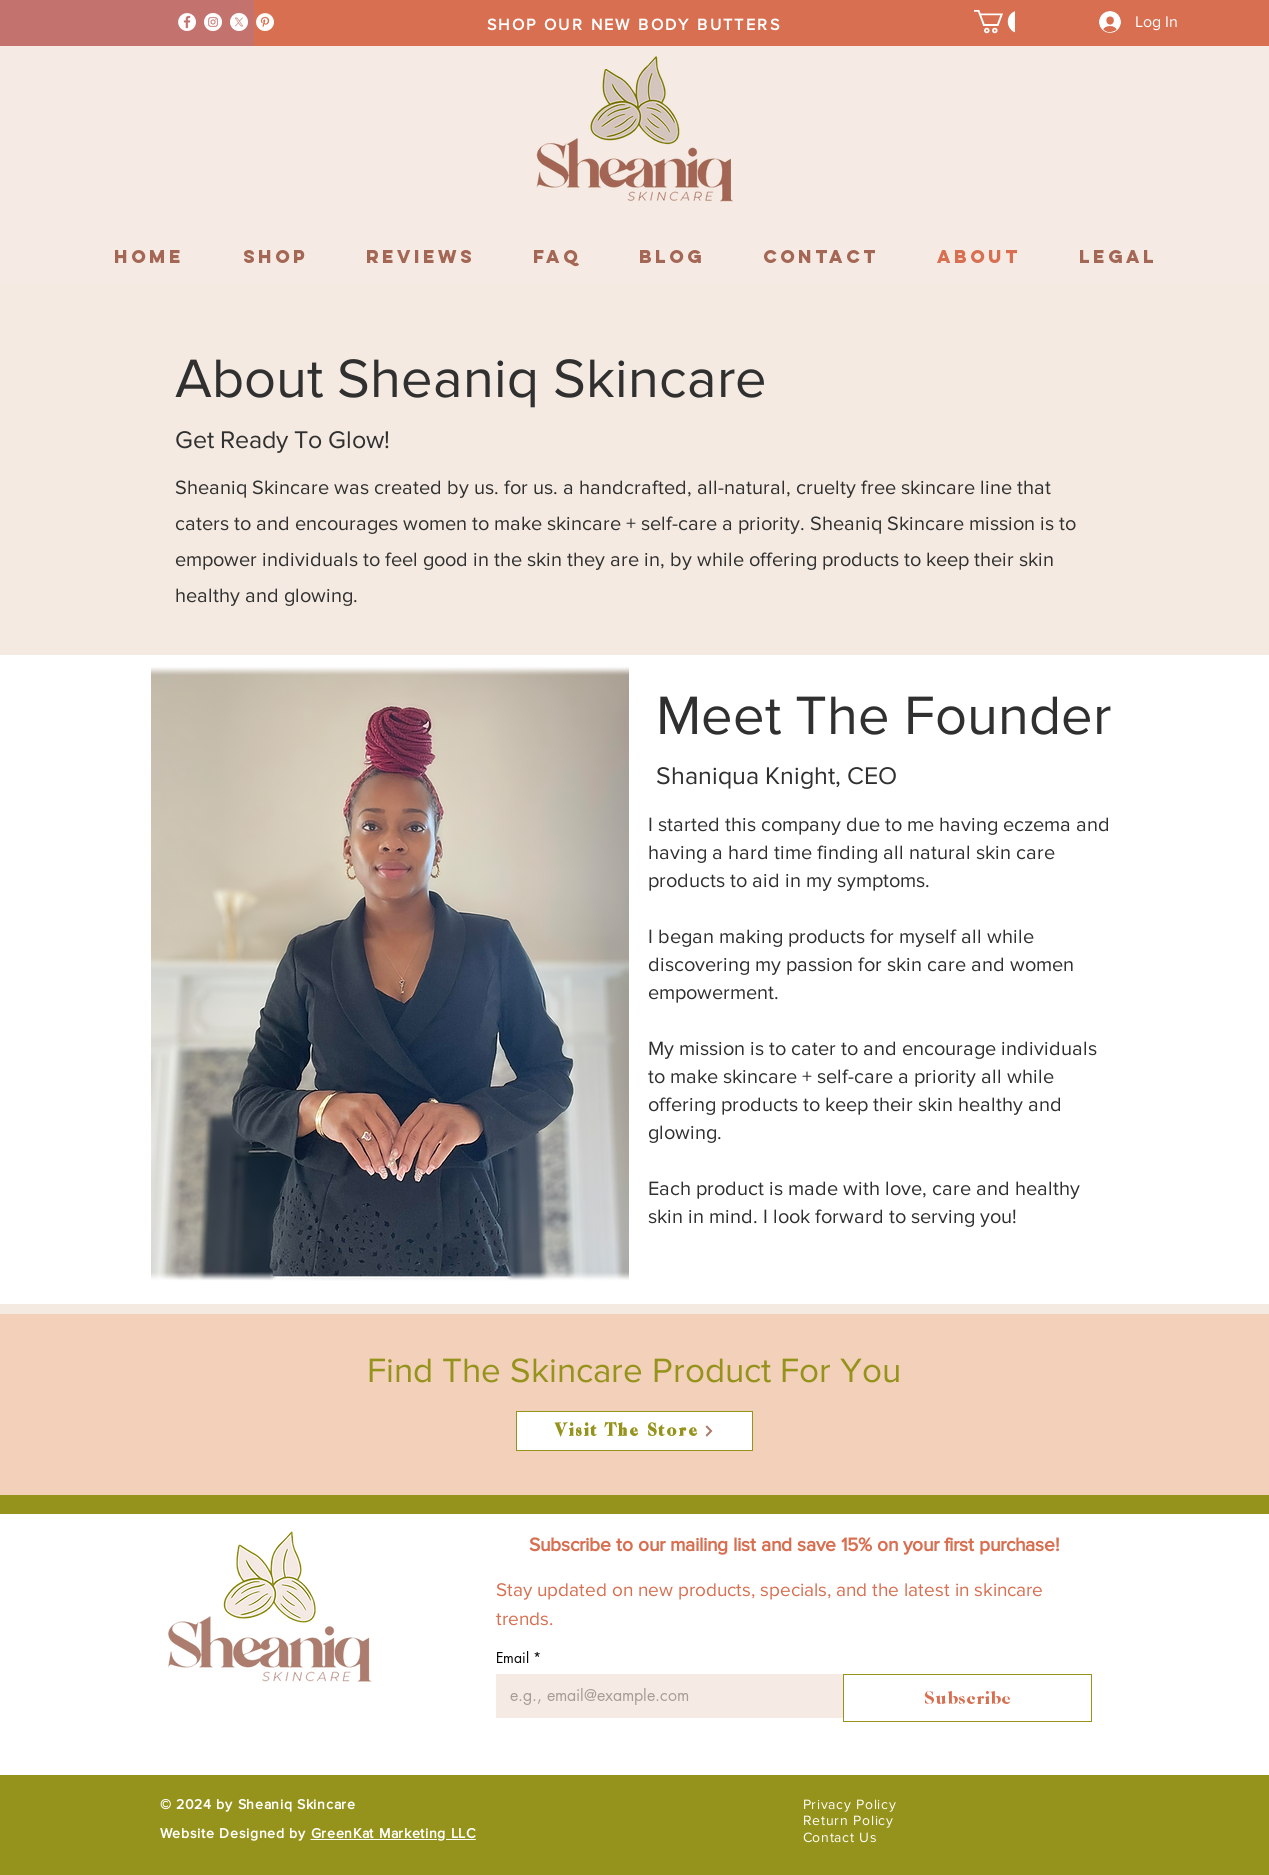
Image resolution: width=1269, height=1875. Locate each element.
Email (518, 1657)
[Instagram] (213, 22)
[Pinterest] (265, 22)
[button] (1002, 21)
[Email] (664, 1696)
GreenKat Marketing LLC (393, 1833)
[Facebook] (187, 22)
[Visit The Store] (634, 1431)
